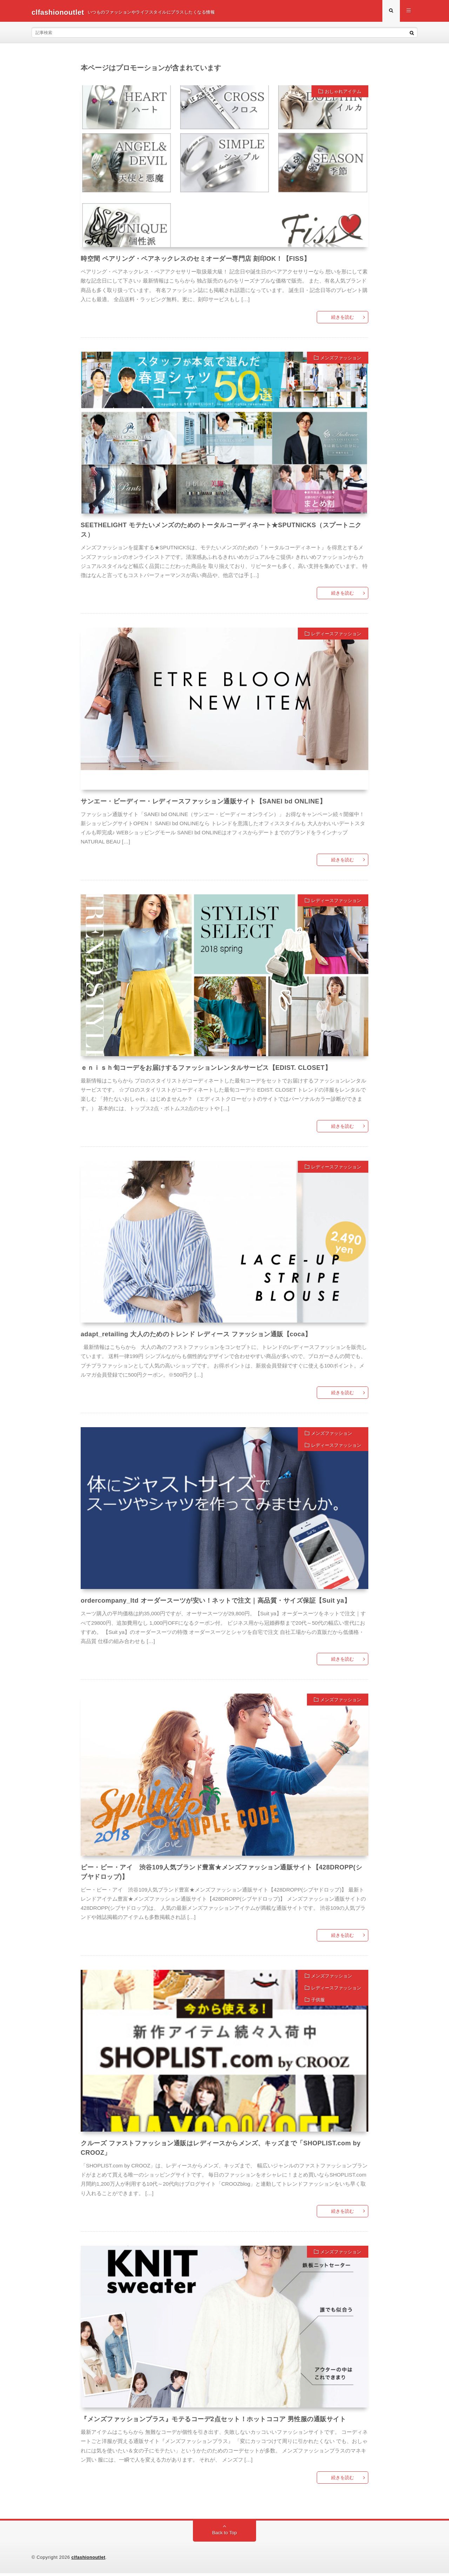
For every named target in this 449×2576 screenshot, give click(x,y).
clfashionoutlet (88, 2560)
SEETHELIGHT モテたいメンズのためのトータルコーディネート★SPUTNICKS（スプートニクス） (221, 533)
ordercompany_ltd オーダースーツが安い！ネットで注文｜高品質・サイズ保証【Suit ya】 (216, 1603)
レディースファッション (336, 637)
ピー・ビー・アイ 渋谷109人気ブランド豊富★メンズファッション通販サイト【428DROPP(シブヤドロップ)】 (221, 1875)
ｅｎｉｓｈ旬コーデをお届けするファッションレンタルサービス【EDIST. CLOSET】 (206, 1070)
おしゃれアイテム (343, 94)
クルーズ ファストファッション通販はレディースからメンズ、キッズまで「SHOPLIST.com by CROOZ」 (221, 2151)
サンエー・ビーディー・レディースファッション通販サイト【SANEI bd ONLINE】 (203, 804)
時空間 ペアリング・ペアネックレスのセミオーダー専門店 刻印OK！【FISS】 (195, 261)
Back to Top (224, 2535)
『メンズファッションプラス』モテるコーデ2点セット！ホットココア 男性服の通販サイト (213, 2421)
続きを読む (342, 320)
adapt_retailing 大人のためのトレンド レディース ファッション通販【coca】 (196, 1336)
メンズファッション (340, 360)
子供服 (318, 2002)
